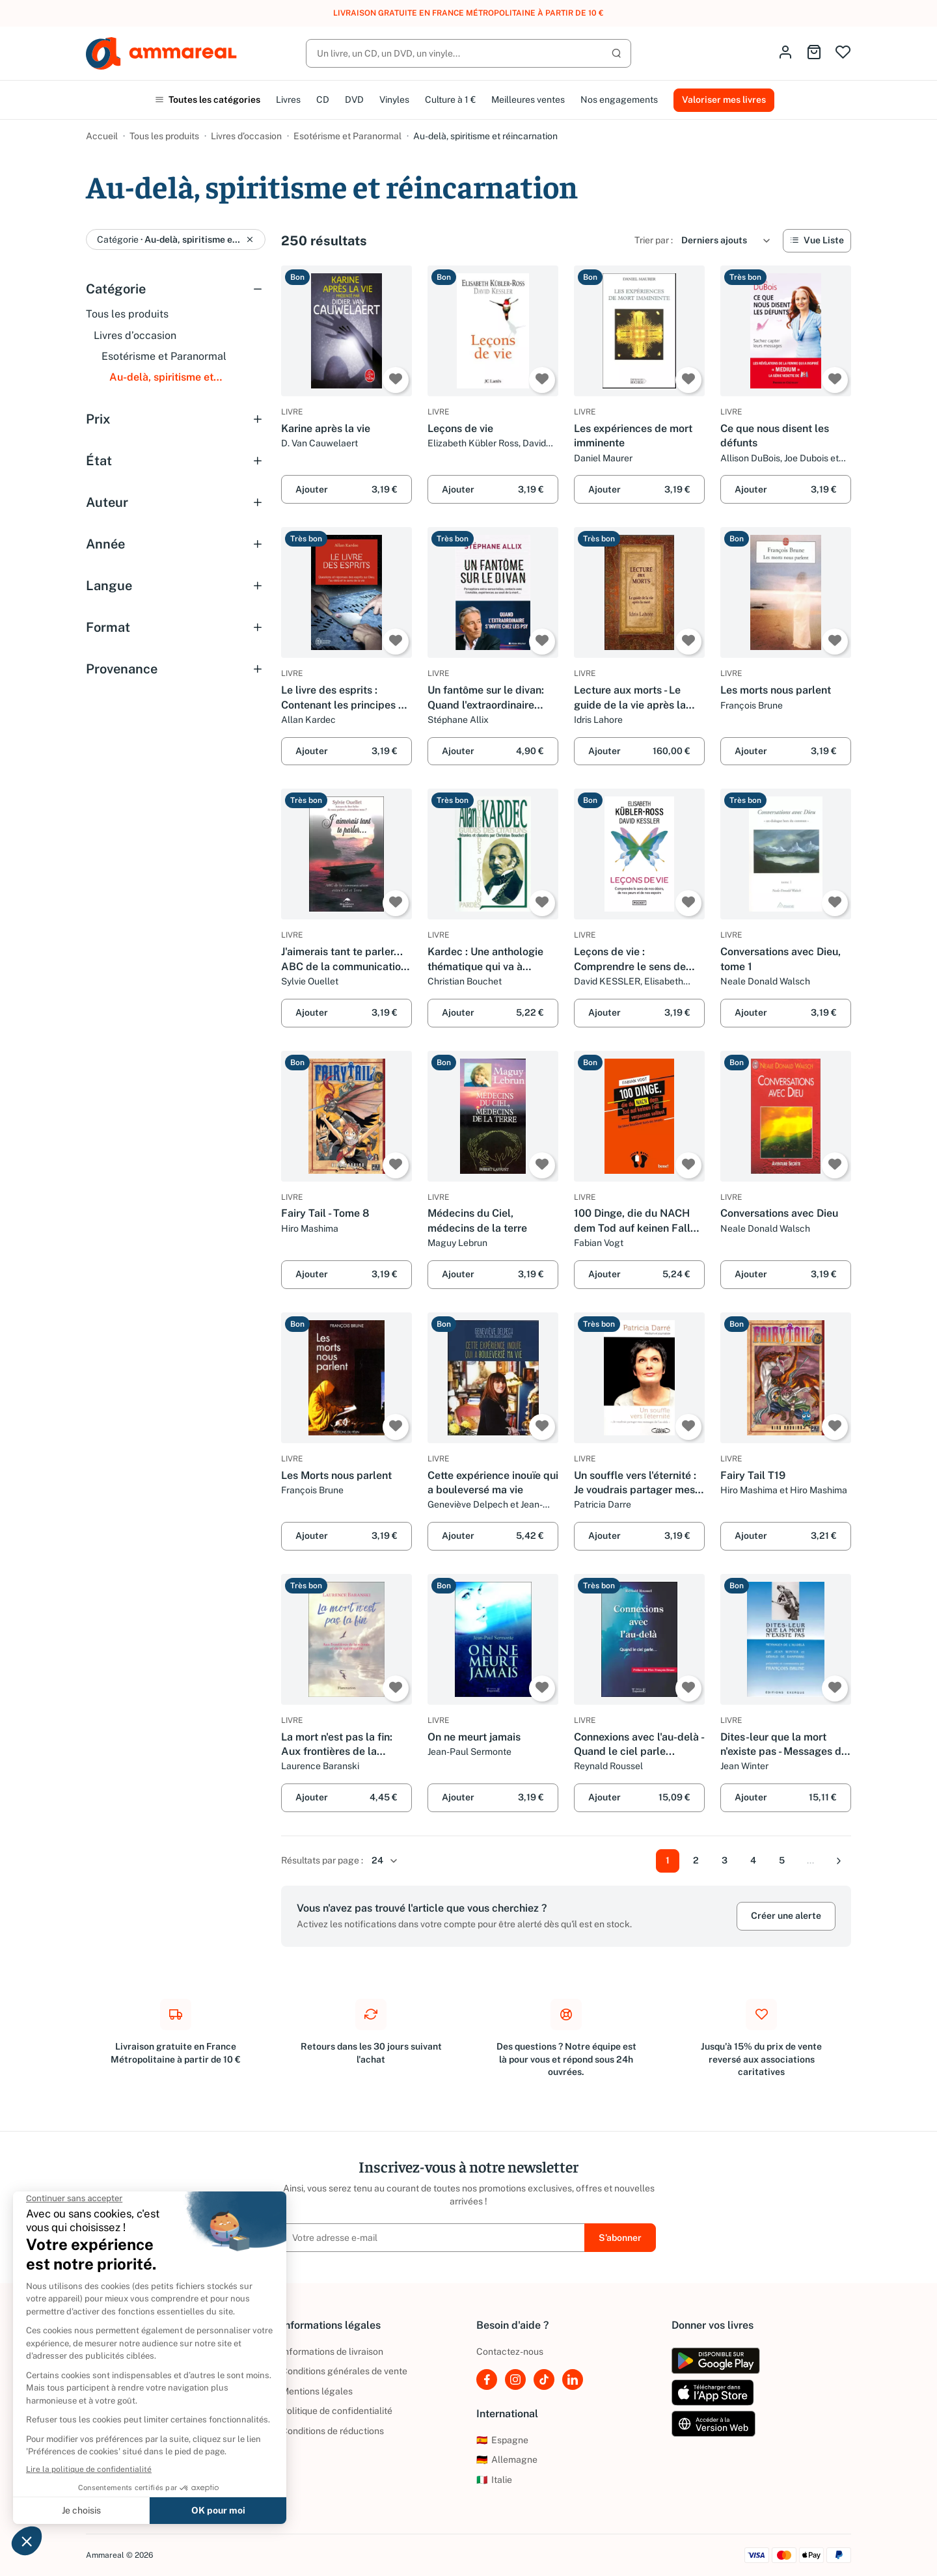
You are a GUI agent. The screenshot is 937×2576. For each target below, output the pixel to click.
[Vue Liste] (817, 240)
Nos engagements (619, 99)
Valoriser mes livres (724, 99)
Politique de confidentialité (336, 2411)
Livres (288, 99)
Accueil (102, 136)
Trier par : (653, 240)
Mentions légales (317, 2391)
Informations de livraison (332, 2351)
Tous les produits (164, 136)
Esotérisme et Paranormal (347, 136)
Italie (494, 2479)
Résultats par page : (322, 1860)
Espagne (502, 2440)
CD (322, 99)
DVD (354, 99)
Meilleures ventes (528, 99)
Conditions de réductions (332, 2431)
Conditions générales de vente (344, 2371)
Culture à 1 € (450, 99)
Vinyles (394, 99)
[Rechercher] (468, 53)
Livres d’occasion (246, 136)
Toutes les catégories (207, 99)
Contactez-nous (509, 2351)
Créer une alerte (786, 1915)
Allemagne (506, 2459)
